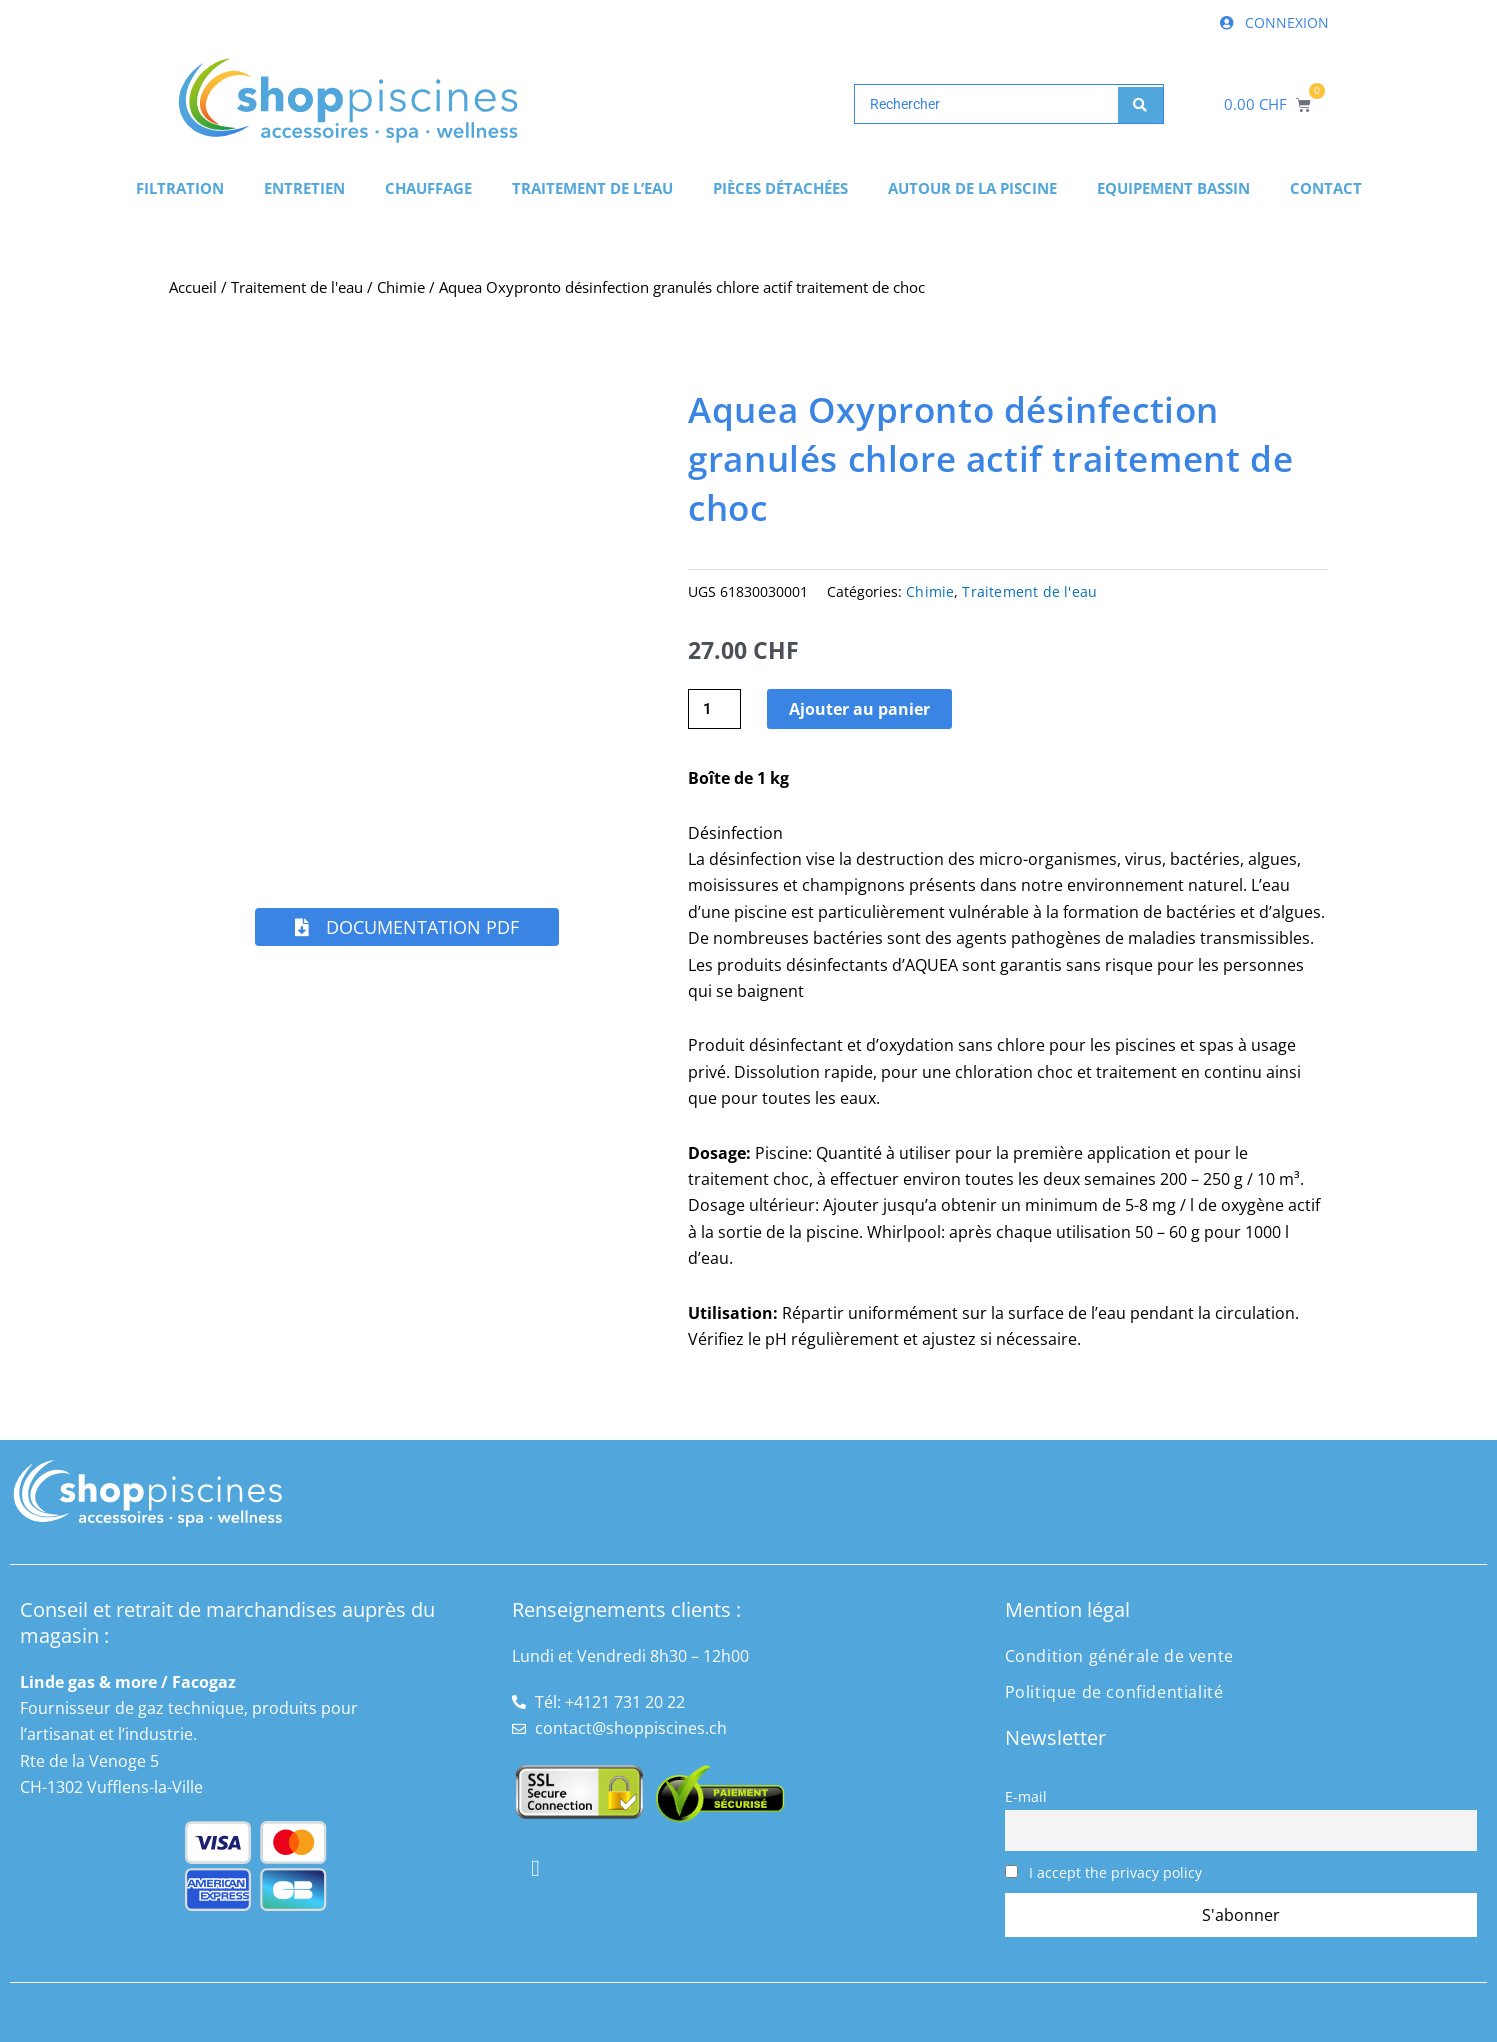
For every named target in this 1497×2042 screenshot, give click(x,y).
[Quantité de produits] (715, 709)
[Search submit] (1140, 104)
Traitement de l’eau (592, 188)
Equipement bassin (1173, 188)
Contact (1326, 188)
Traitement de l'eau (297, 287)
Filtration (180, 188)
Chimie (401, 287)
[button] (407, 927)
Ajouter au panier (861, 709)
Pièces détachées (780, 188)
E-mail (1026, 1796)
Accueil (193, 287)
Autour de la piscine (972, 188)
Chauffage (428, 188)
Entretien (304, 188)
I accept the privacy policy (1104, 1872)
